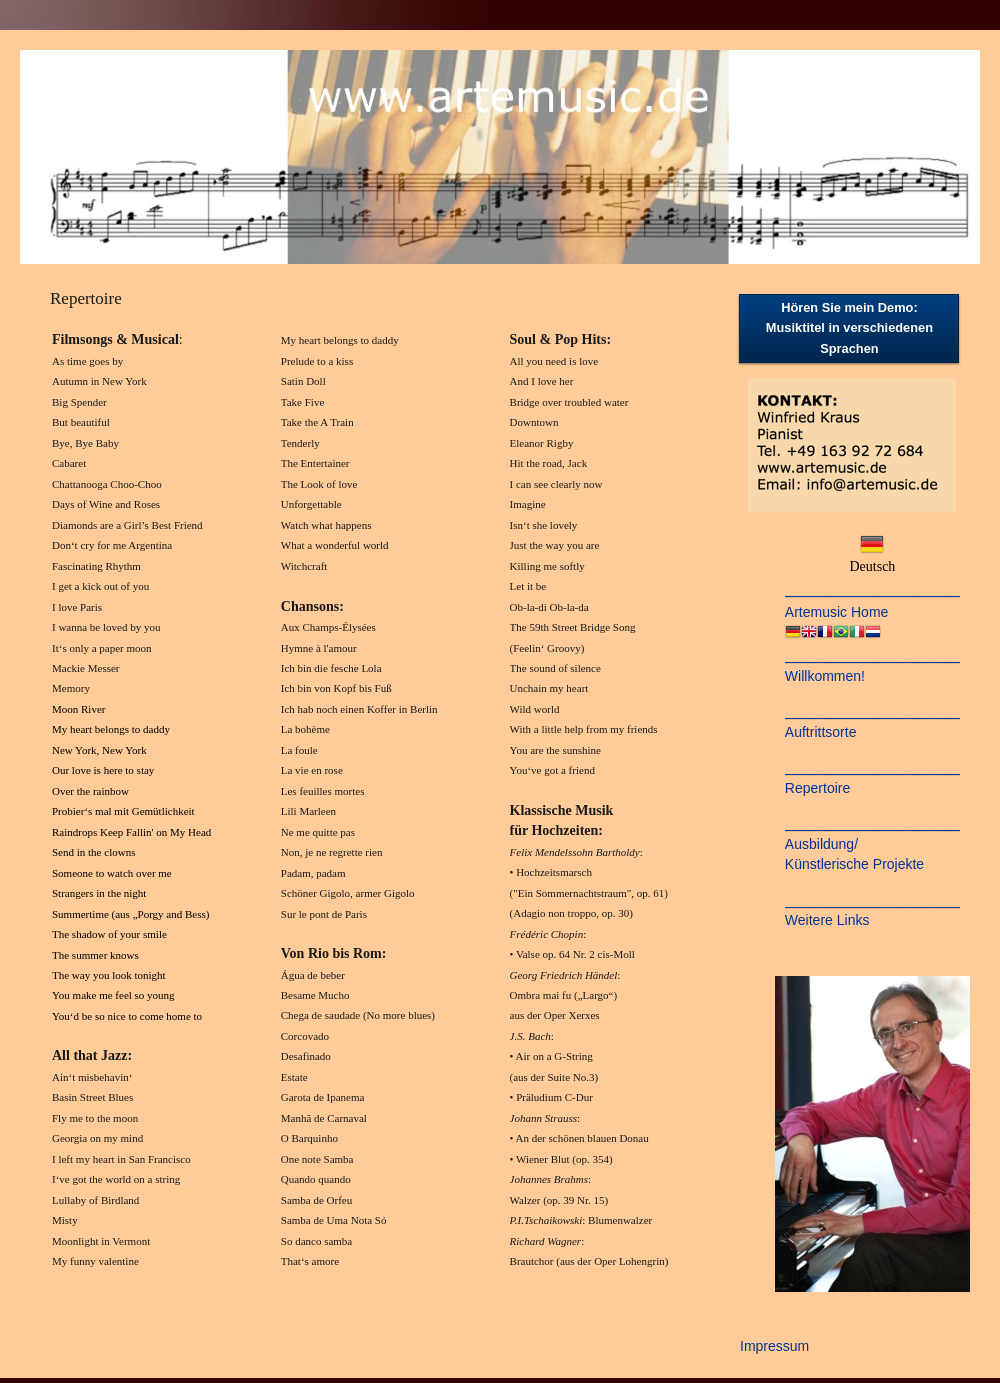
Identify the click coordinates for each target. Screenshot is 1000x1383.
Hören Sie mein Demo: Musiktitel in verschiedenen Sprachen (849, 328)
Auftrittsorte (821, 732)
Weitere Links (827, 920)
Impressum (774, 1346)
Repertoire (817, 788)
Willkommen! (825, 676)
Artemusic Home (836, 612)
